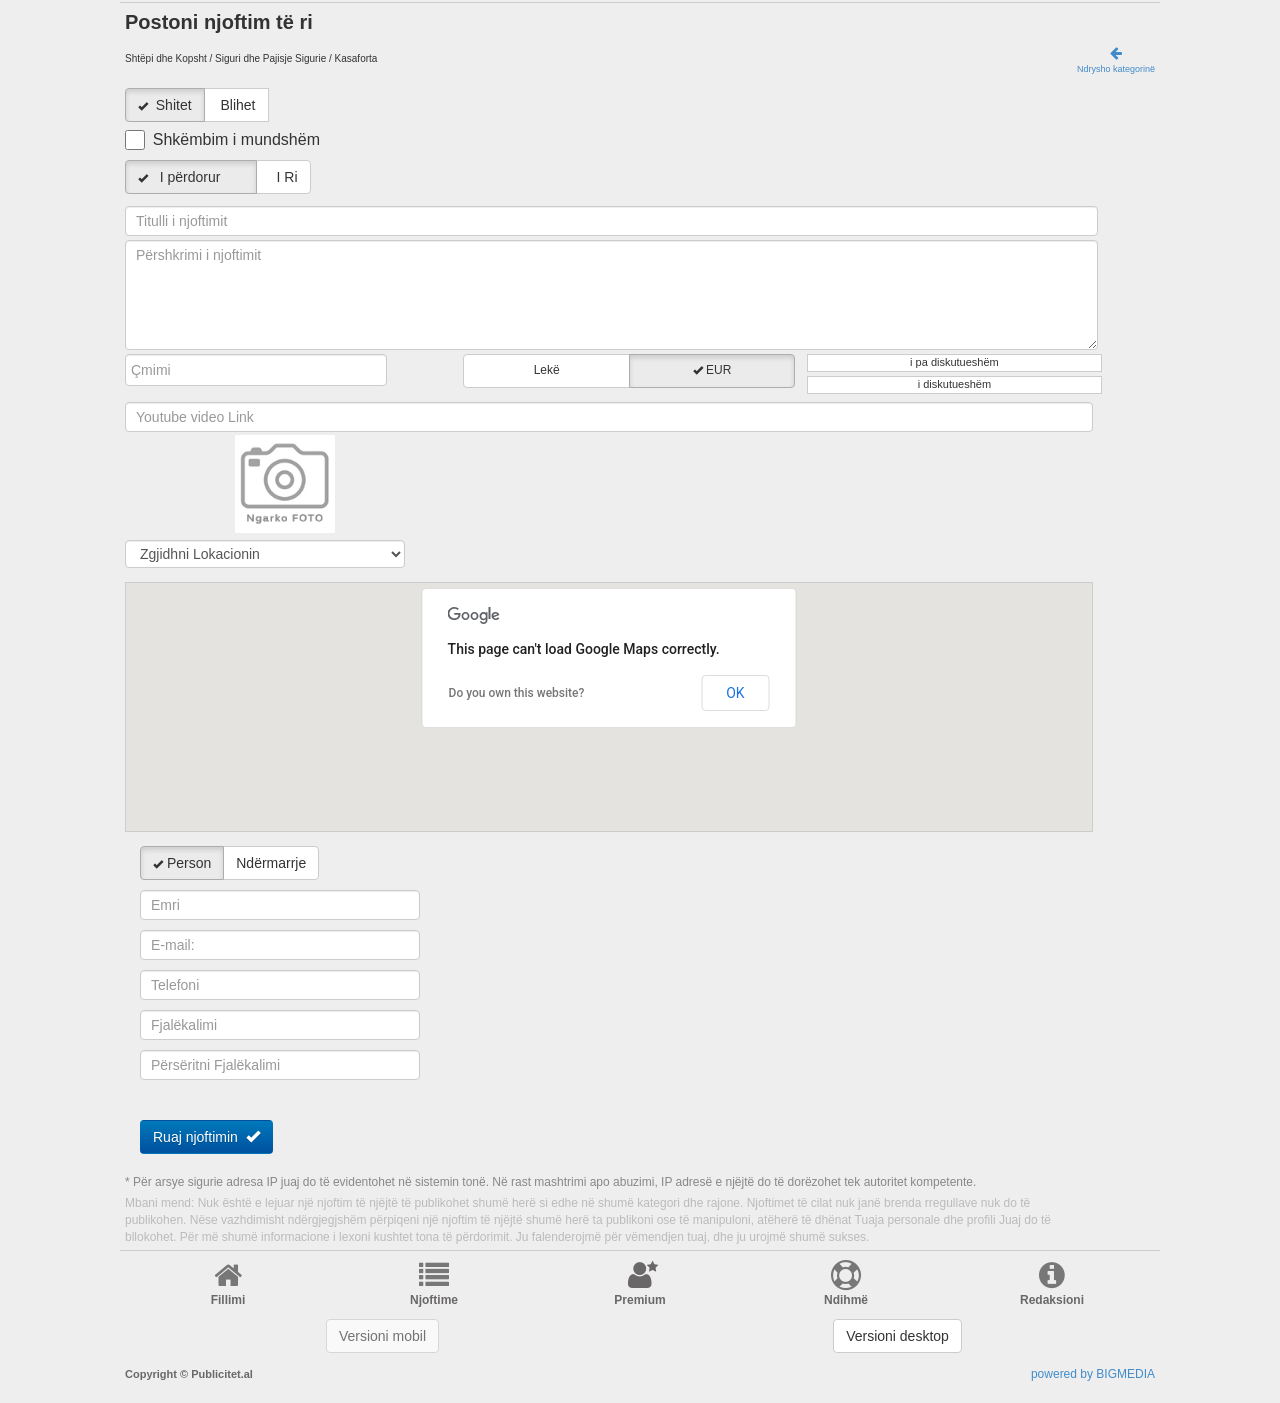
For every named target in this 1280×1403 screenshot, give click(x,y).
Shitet (174, 105)
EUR (712, 370)
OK (735, 693)
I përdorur (191, 177)
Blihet (237, 105)
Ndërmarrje (271, 863)
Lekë (547, 370)
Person (182, 863)
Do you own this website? (517, 693)
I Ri (283, 177)
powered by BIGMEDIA (1093, 1374)
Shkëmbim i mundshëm (236, 139)
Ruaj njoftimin (206, 1136)
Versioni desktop (897, 1336)
